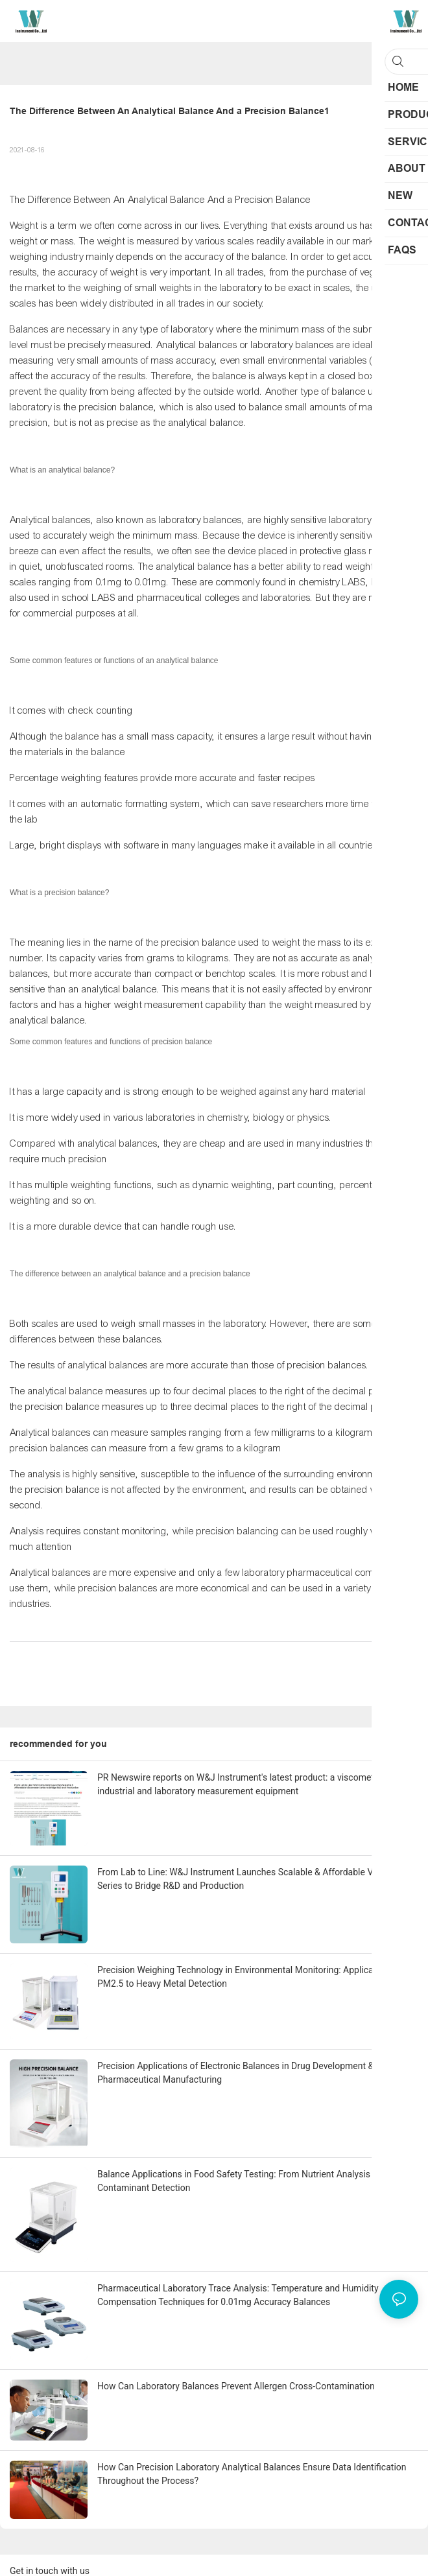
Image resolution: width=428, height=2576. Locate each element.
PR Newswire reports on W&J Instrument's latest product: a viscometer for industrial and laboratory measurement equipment (246, 1784)
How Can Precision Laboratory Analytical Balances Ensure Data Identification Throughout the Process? (252, 2474)
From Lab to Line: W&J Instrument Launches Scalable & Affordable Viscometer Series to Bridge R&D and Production (255, 1879)
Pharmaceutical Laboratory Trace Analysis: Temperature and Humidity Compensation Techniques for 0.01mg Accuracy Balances (238, 2295)
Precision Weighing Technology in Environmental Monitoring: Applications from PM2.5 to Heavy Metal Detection (256, 1977)
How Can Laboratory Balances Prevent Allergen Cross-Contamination (236, 2386)
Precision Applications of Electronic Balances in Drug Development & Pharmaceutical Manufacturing (235, 2073)
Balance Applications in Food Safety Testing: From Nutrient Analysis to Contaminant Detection (239, 2181)
